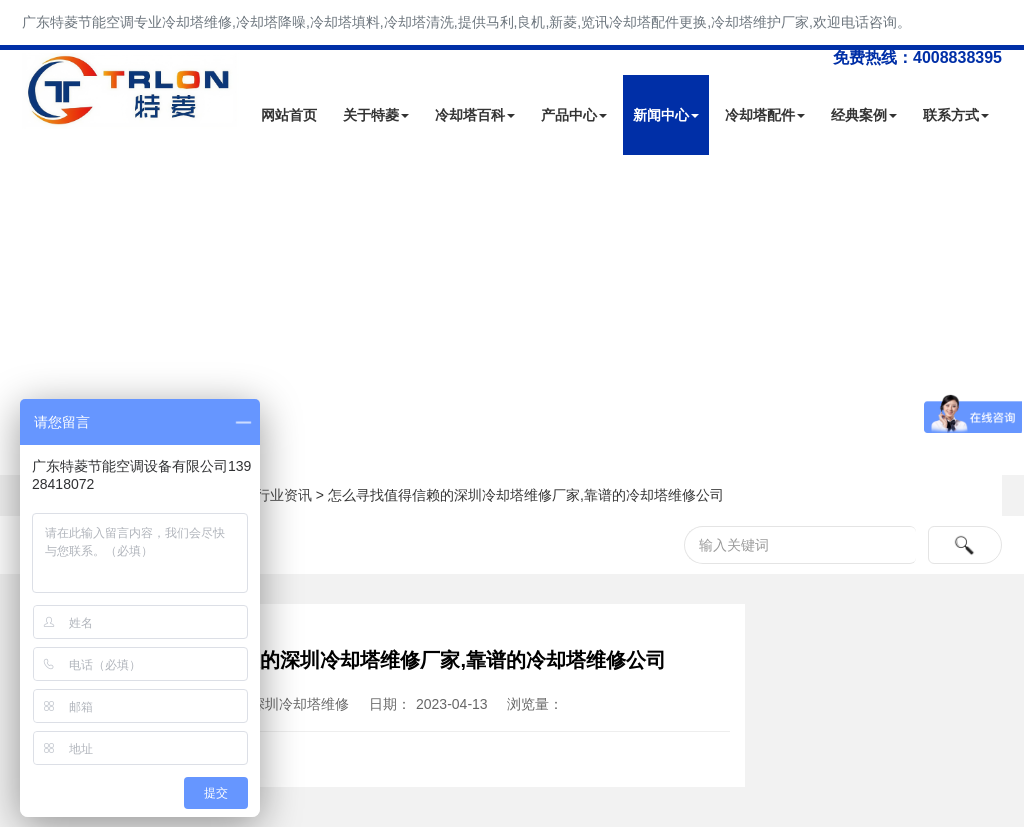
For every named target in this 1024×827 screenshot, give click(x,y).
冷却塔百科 (475, 115)
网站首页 (289, 115)
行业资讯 (284, 495)
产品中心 (574, 115)
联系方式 (956, 115)
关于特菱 (376, 115)
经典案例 (864, 115)
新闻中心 (666, 115)
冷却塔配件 (765, 115)
